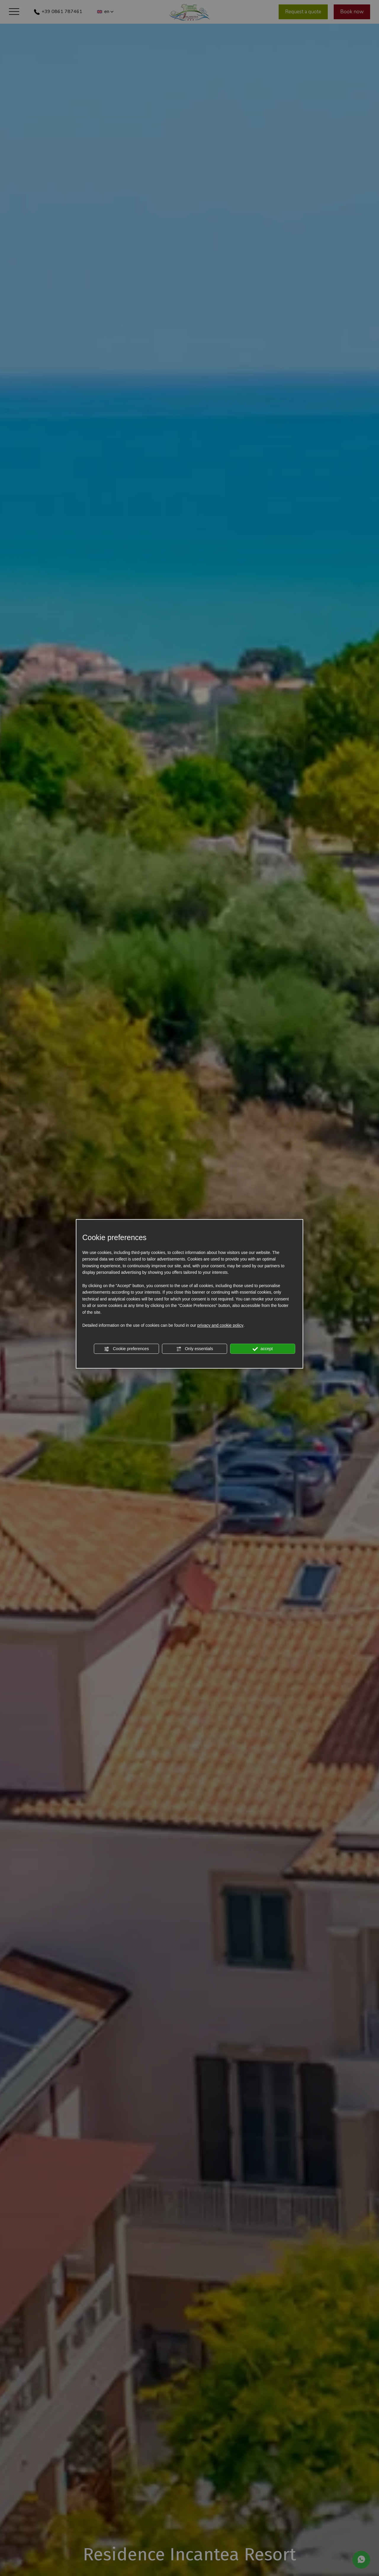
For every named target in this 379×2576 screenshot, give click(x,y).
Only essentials (194, 1349)
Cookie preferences (126, 1349)
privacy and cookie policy (220, 1325)
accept (263, 1349)
